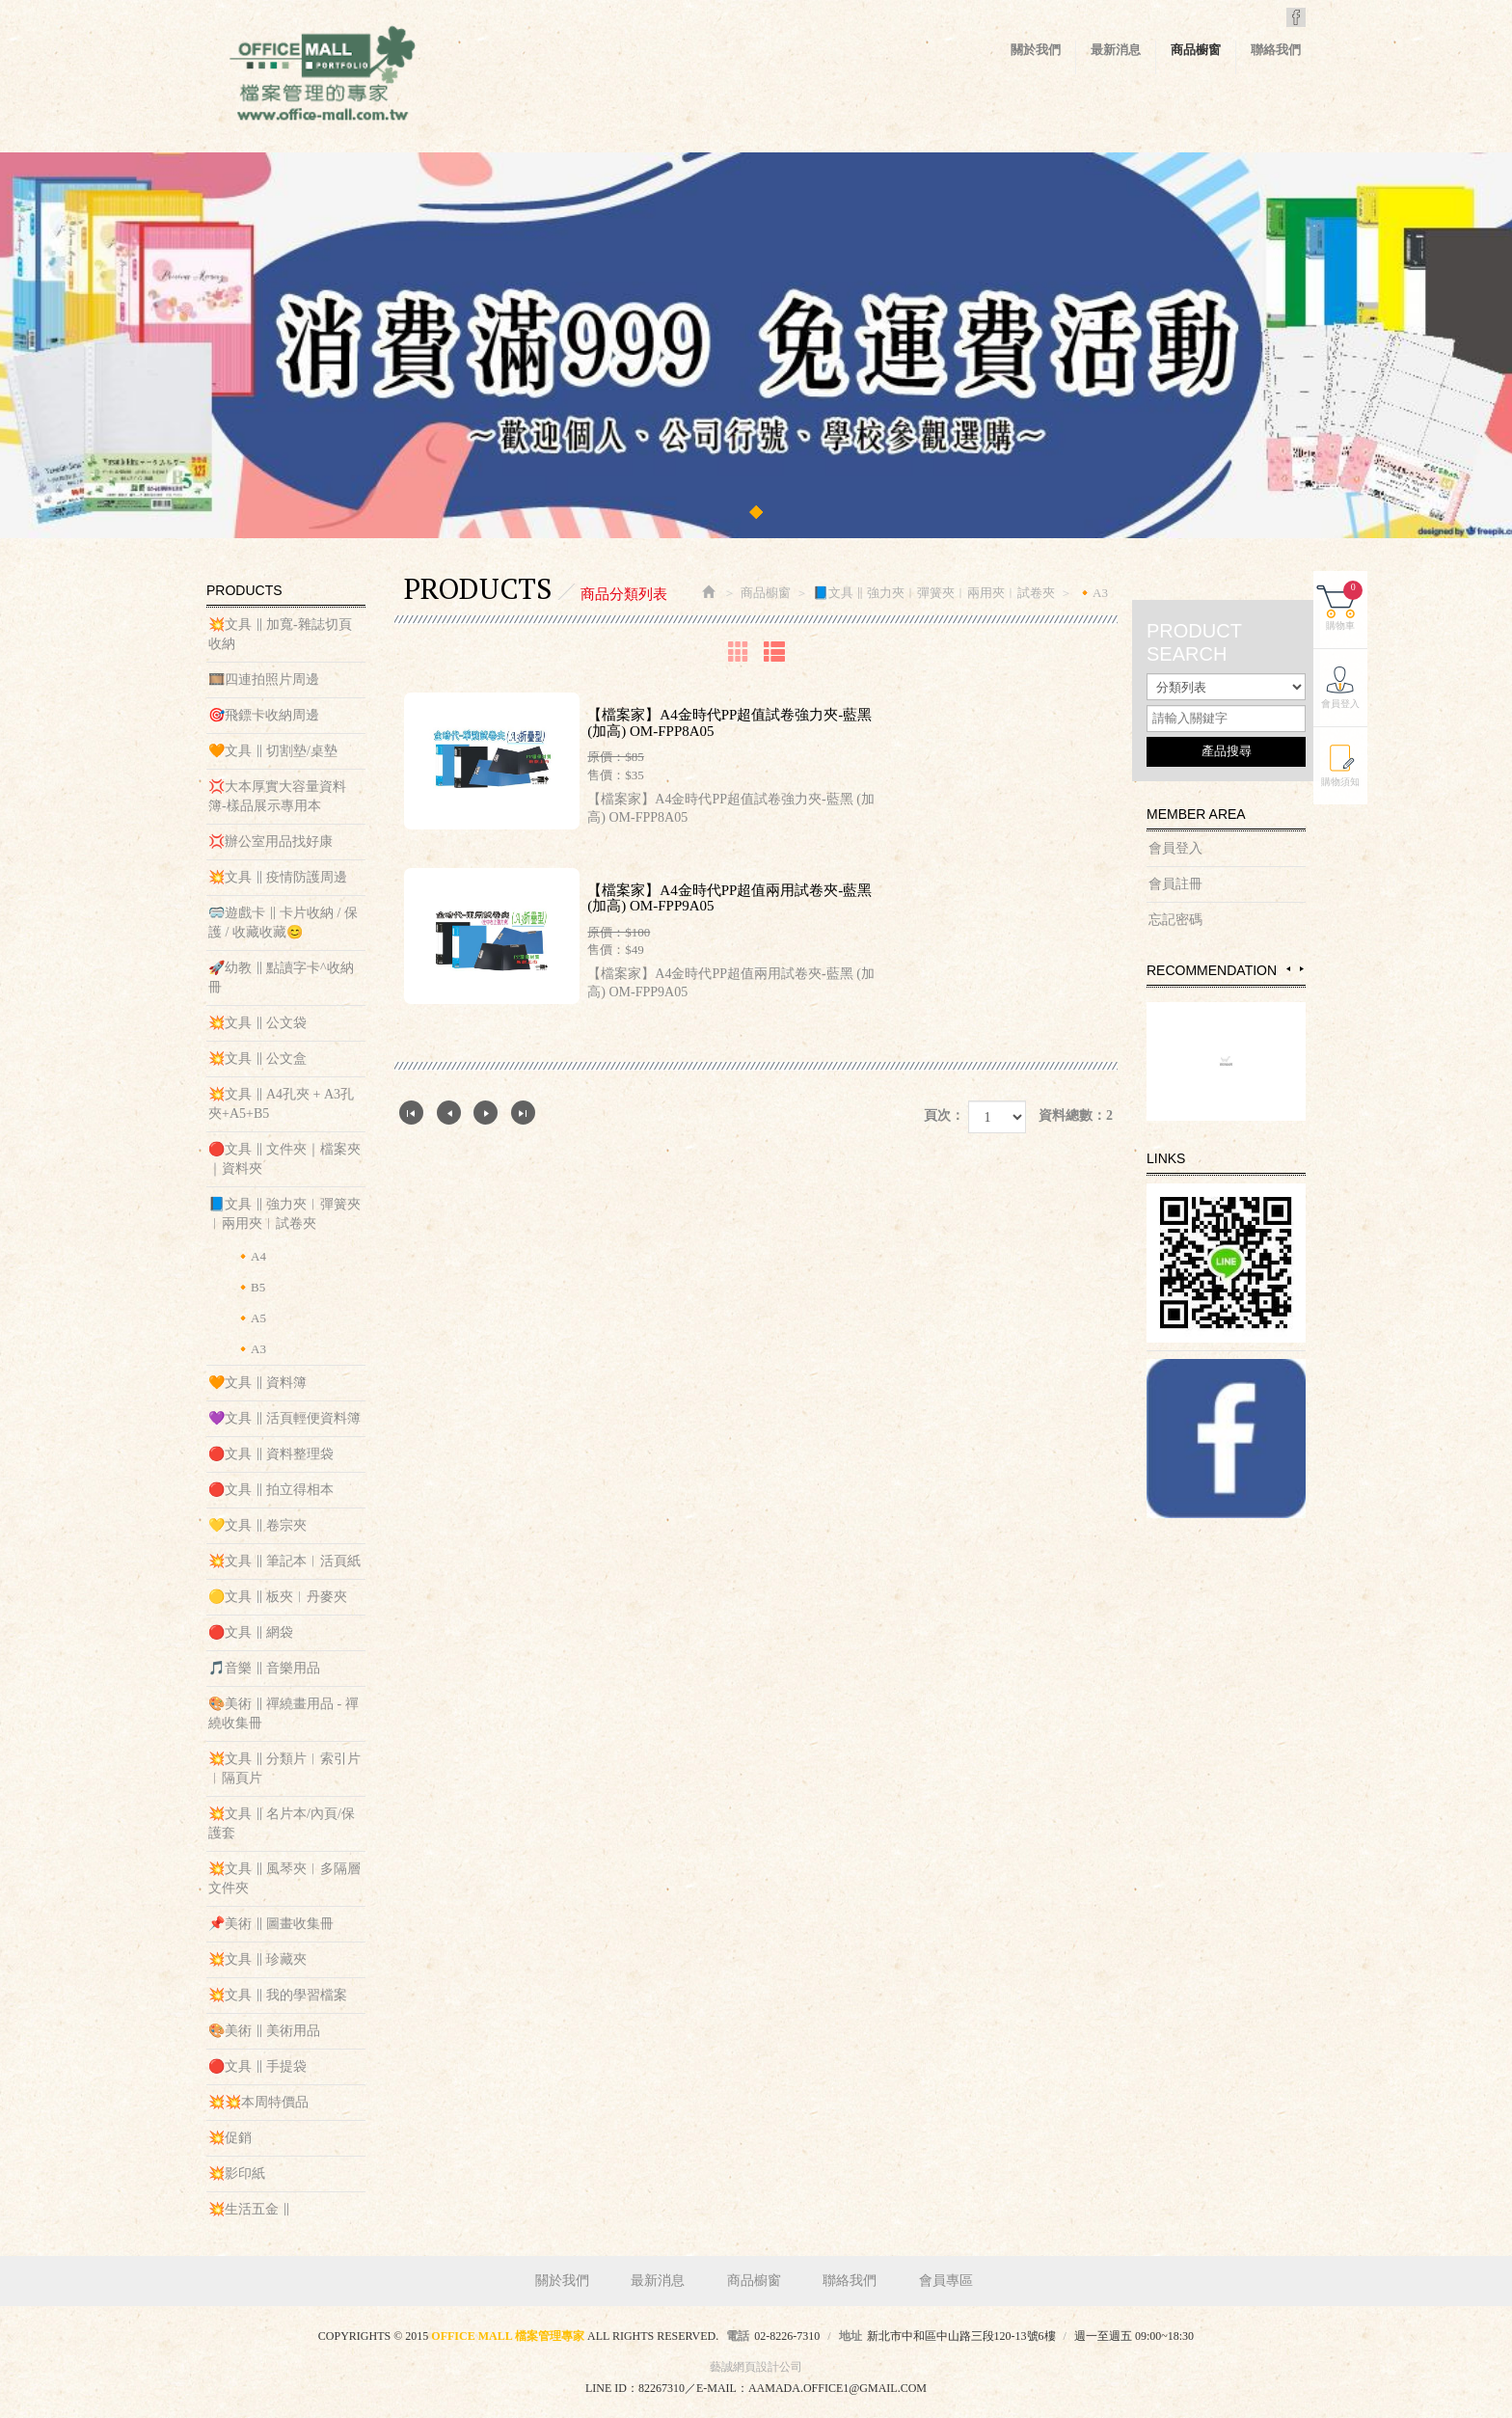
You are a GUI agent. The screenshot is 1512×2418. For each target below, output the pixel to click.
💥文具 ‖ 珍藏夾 (257, 1959)
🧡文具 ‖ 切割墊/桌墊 (273, 751)
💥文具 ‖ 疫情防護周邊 (277, 877)
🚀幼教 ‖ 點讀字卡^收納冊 (281, 977)
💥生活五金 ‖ (249, 2209)
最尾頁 (523, 1112)
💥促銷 (230, 2138)
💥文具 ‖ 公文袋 (257, 1023)
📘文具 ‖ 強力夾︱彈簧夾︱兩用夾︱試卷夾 (284, 1214)
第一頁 (411, 1112)
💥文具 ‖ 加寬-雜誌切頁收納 (280, 634)
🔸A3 (250, 1349)
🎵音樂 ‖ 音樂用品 (264, 1668)
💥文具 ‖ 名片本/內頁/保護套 (281, 1823)
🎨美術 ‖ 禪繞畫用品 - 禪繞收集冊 (283, 1713)
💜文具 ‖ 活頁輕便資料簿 (284, 1418)
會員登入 (1175, 848)
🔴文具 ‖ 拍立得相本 (271, 1489)
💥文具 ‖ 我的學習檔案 (277, 1995)
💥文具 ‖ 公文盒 (257, 1058)
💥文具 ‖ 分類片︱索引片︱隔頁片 (284, 1768)
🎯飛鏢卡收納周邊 (263, 715)
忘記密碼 (1175, 919)
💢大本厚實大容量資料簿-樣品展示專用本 (277, 796)
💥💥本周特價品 (258, 2102)
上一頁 (449, 1112)
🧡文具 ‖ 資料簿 (257, 1382)
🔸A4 (250, 1256)
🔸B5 (250, 1287)
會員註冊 (1175, 884)
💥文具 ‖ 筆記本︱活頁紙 (284, 1561)
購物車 (1350, 602)
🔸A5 (250, 1318)
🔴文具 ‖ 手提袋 (257, 2066)
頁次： (944, 1115)
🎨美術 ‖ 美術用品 (264, 2031)
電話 (737, 2336)
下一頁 (485, 1112)
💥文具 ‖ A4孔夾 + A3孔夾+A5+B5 (281, 1104)
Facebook (1296, 17)
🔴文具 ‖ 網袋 (250, 1632)
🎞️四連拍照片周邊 (263, 679)
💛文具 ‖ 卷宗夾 (257, 1525)
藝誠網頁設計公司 (756, 2367)
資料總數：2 (1076, 1115)
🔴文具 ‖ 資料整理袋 (271, 1454)
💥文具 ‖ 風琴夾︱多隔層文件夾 (284, 1878)
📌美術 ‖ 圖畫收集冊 (271, 1923)
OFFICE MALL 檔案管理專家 (322, 77)
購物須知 (1346, 778)
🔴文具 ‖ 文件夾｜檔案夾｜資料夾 (284, 1159)
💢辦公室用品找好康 (270, 841)
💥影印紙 (236, 2173)
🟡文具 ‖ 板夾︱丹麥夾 (277, 1596)
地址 (850, 2336)
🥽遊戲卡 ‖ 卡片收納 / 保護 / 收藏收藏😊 (283, 922)
